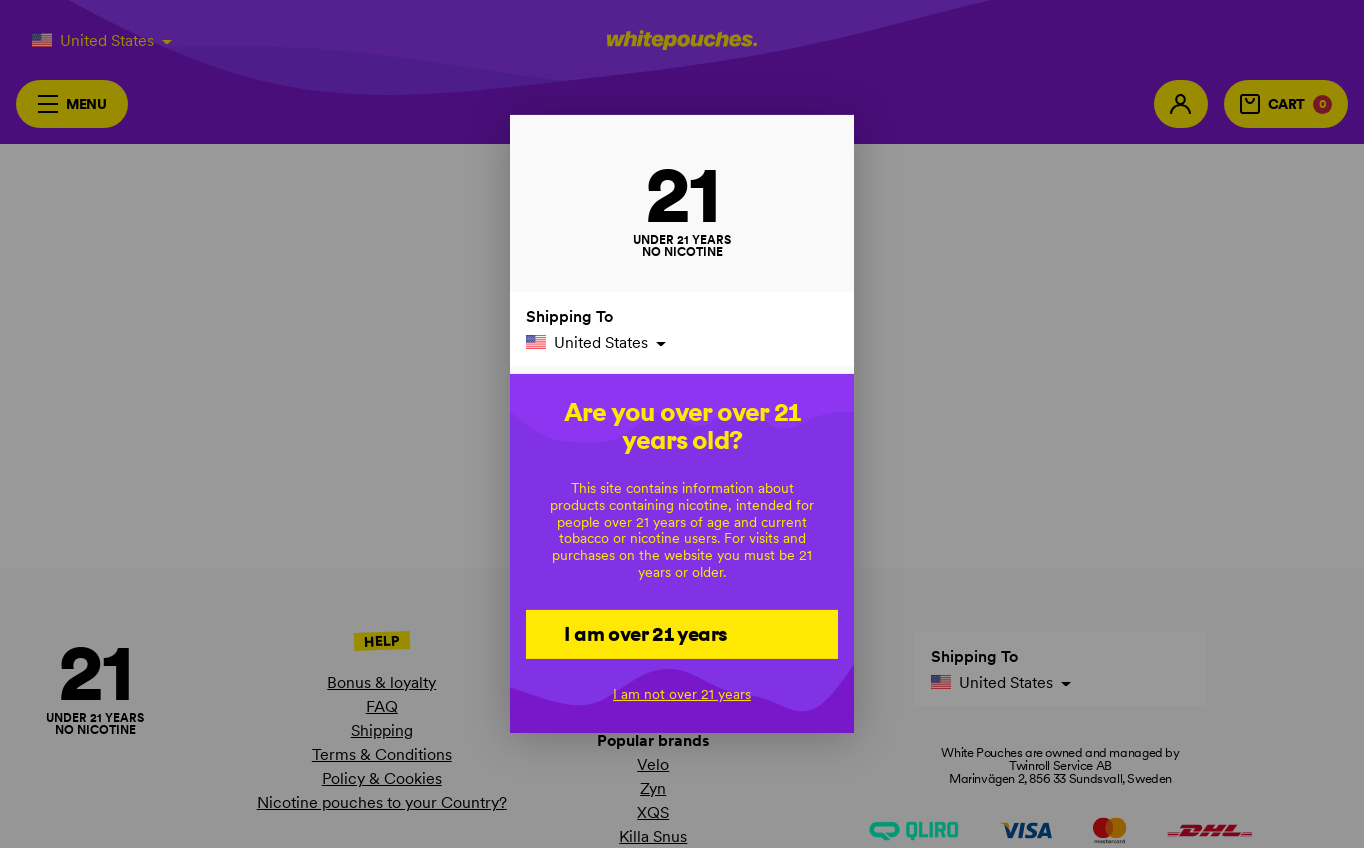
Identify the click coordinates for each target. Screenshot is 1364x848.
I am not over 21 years (682, 694)
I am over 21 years (645, 633)
